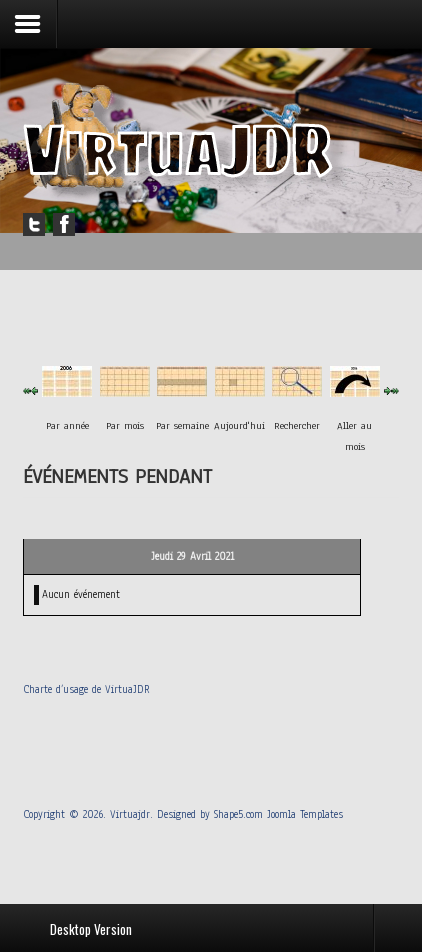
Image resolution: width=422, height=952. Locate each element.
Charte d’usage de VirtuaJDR (86, 689)
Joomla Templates (305, 814)
